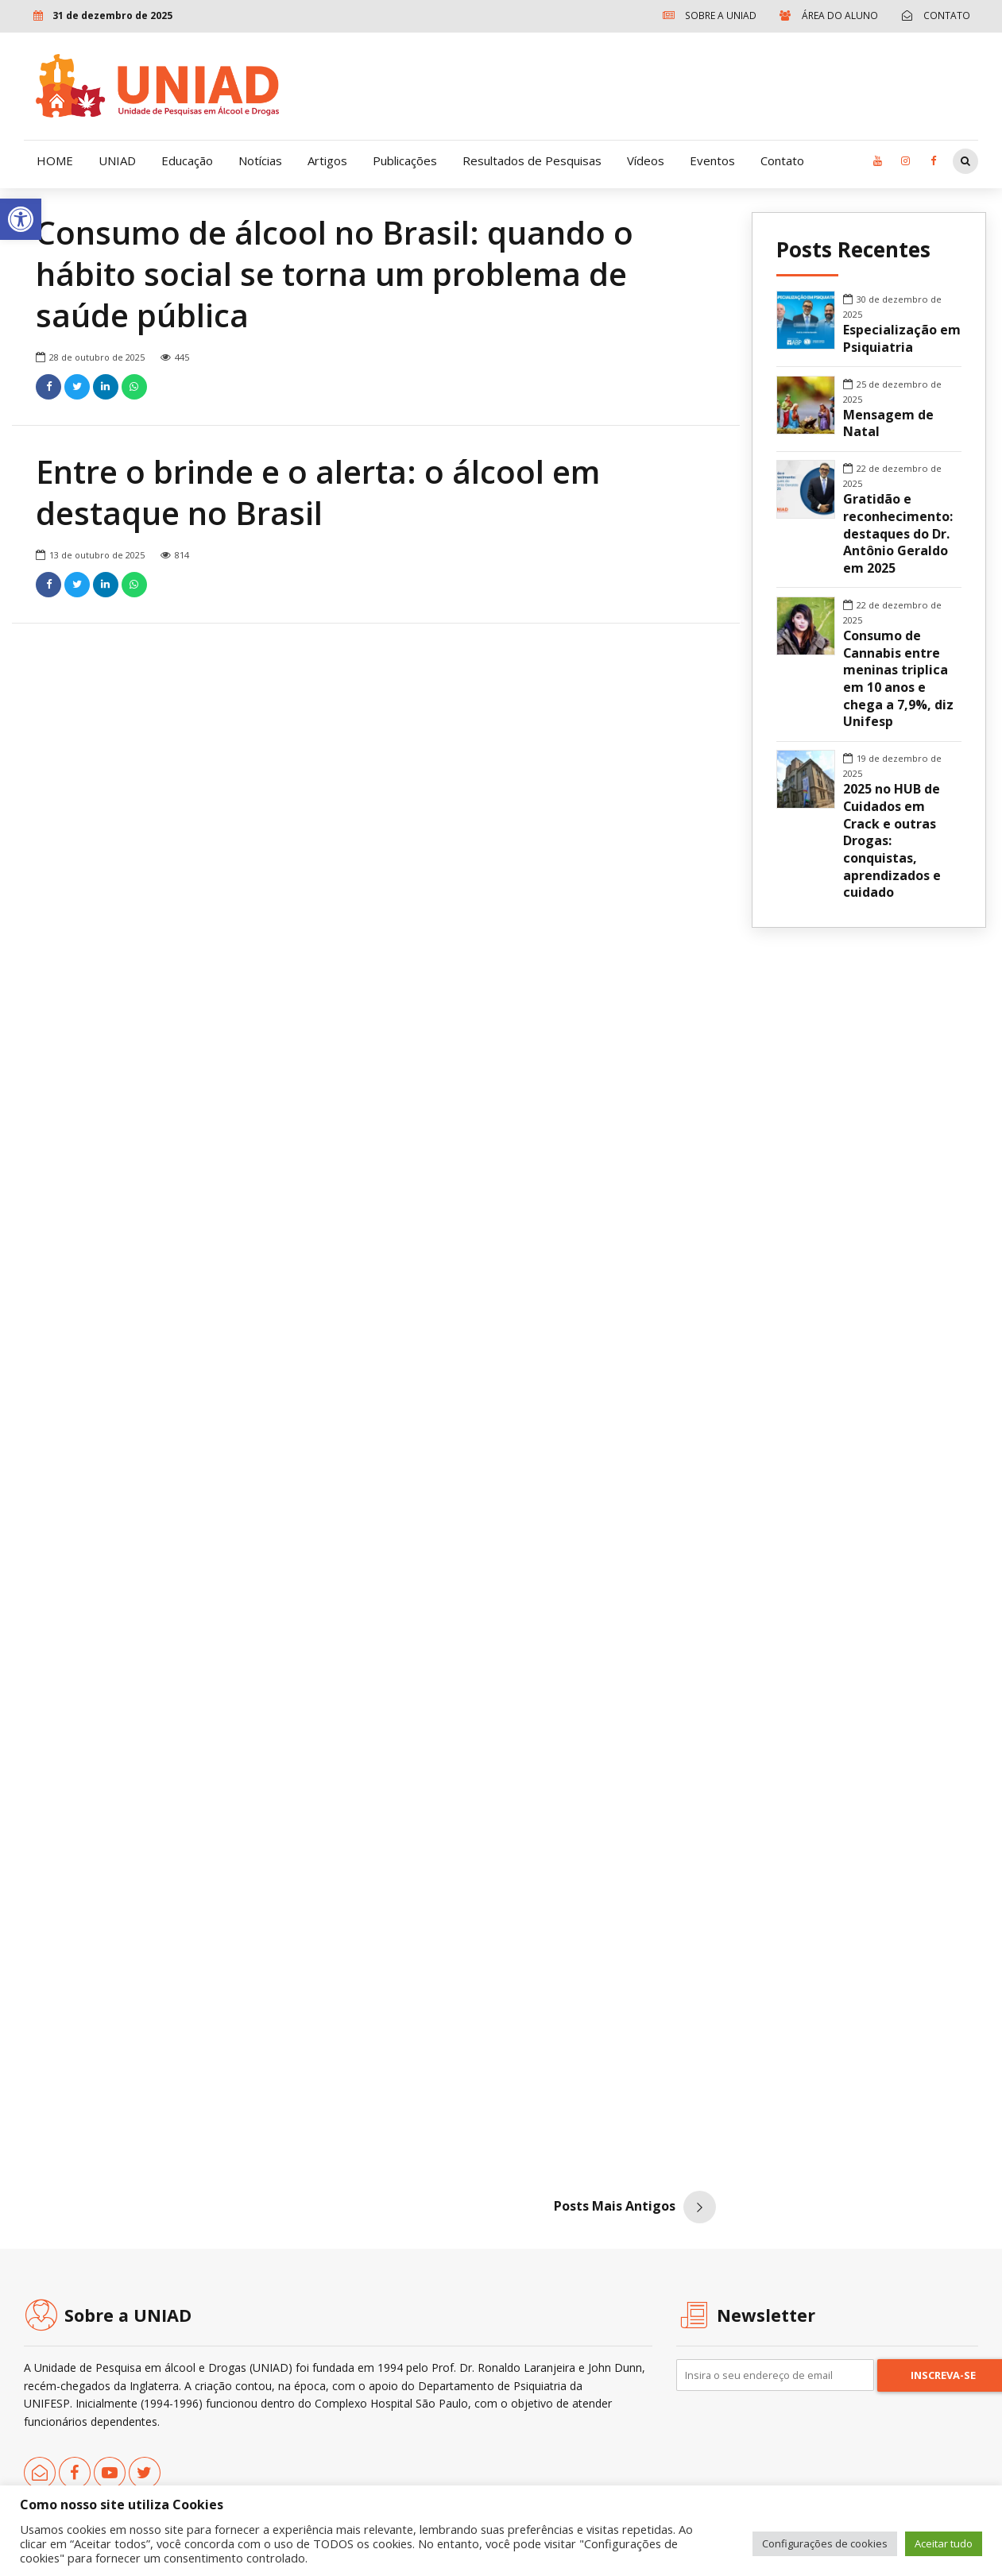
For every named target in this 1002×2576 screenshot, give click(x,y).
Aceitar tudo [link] (944, 2543)
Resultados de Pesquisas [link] (532, 160)
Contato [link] (782, 160)
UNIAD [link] (117, 160)
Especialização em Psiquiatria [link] (902, 339)
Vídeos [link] (645, 160)
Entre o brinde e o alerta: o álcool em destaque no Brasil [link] (318, 492)
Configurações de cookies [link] (825, 2543)
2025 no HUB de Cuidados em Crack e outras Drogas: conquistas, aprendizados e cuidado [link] (892, 841)
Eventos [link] (712, 160)
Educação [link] (187, 160)
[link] (20, 219)
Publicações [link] (405, 160)
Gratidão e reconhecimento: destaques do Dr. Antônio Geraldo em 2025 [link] (898, 534)
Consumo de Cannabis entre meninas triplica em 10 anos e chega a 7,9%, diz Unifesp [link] (898, 679)
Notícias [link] (260, 160)
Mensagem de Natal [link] (888, 424)
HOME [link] (55, 160)
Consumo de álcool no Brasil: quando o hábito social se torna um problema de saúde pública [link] (334, 274)
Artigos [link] (327, 160)
